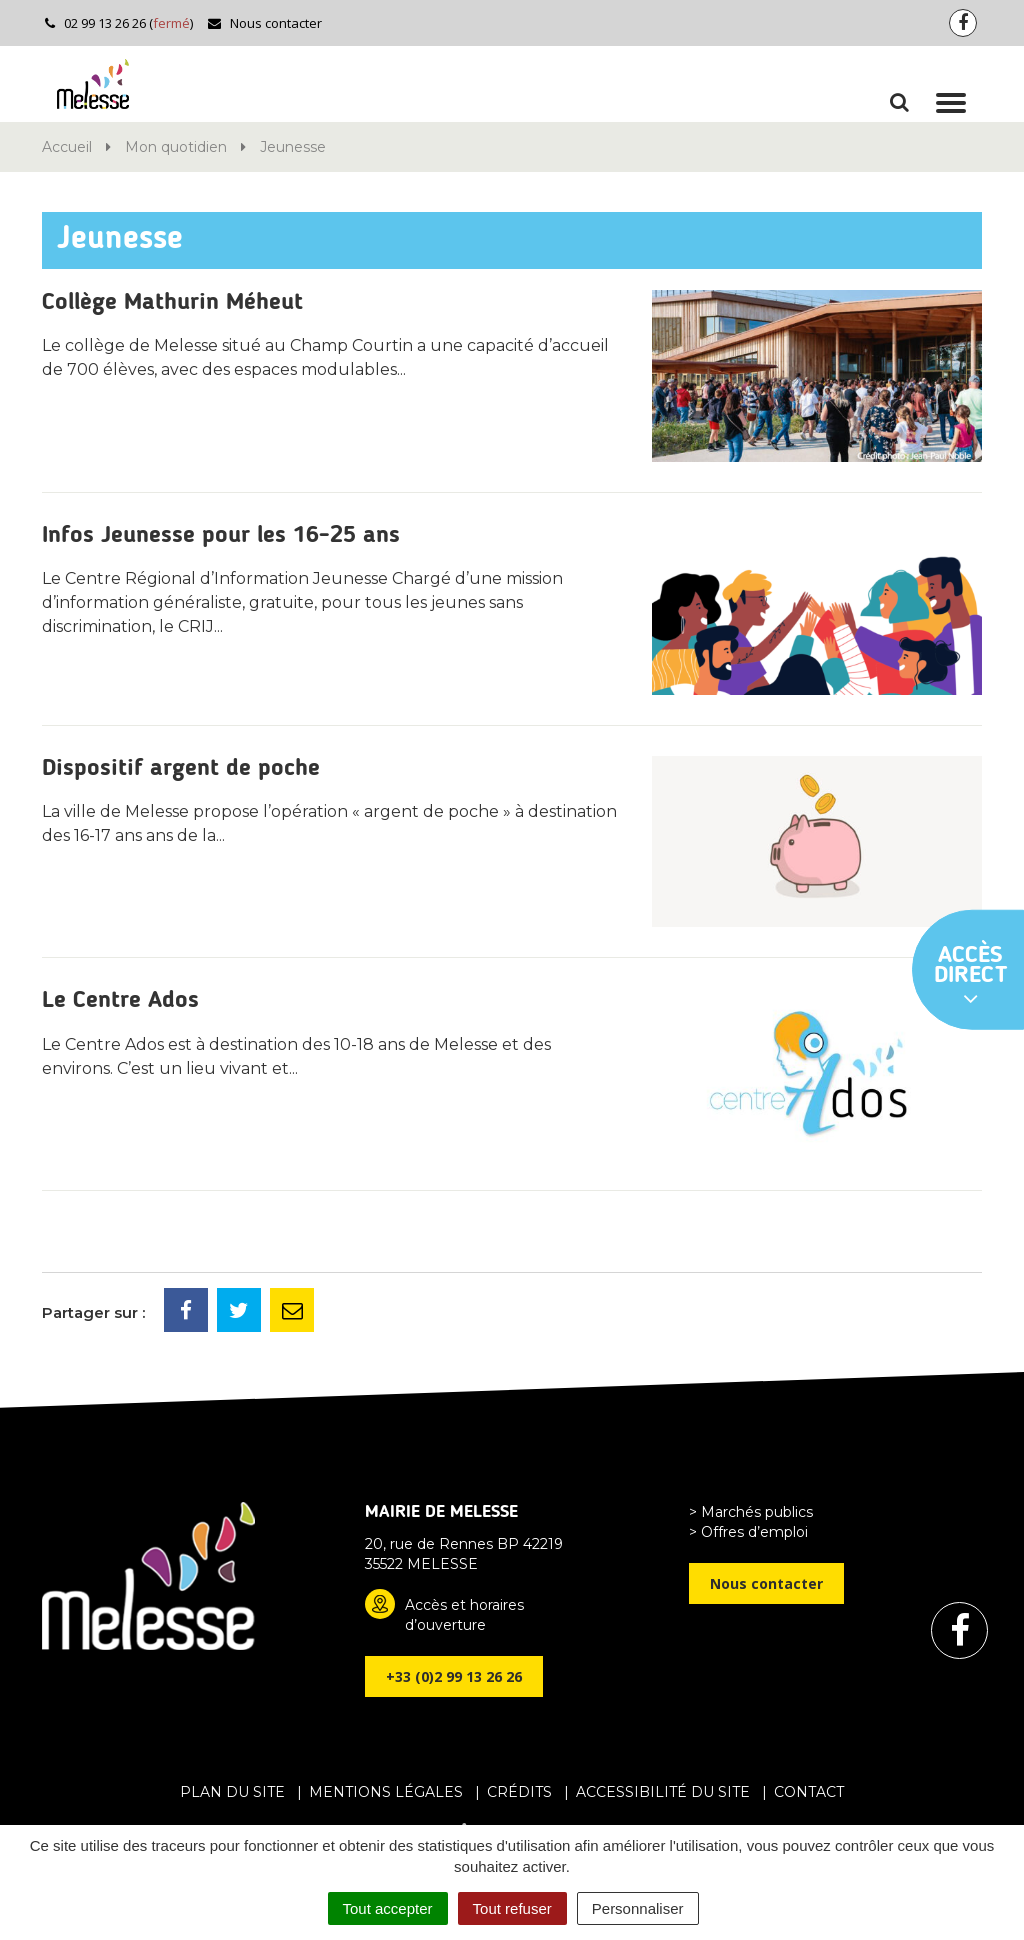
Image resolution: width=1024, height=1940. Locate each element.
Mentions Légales (386, 1792)
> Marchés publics (751, 1512)
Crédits (519, 1792)
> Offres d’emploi (748, 1532)
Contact (809, 1792)
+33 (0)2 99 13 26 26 (454, 1676)
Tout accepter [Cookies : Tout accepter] (388, 1908)
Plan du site (232, 1792)
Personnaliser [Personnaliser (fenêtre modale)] (638, 1908)
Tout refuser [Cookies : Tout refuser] (512, 1908)
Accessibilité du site (663, 1792)
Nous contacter (264, 23)
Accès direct (971, 977)
